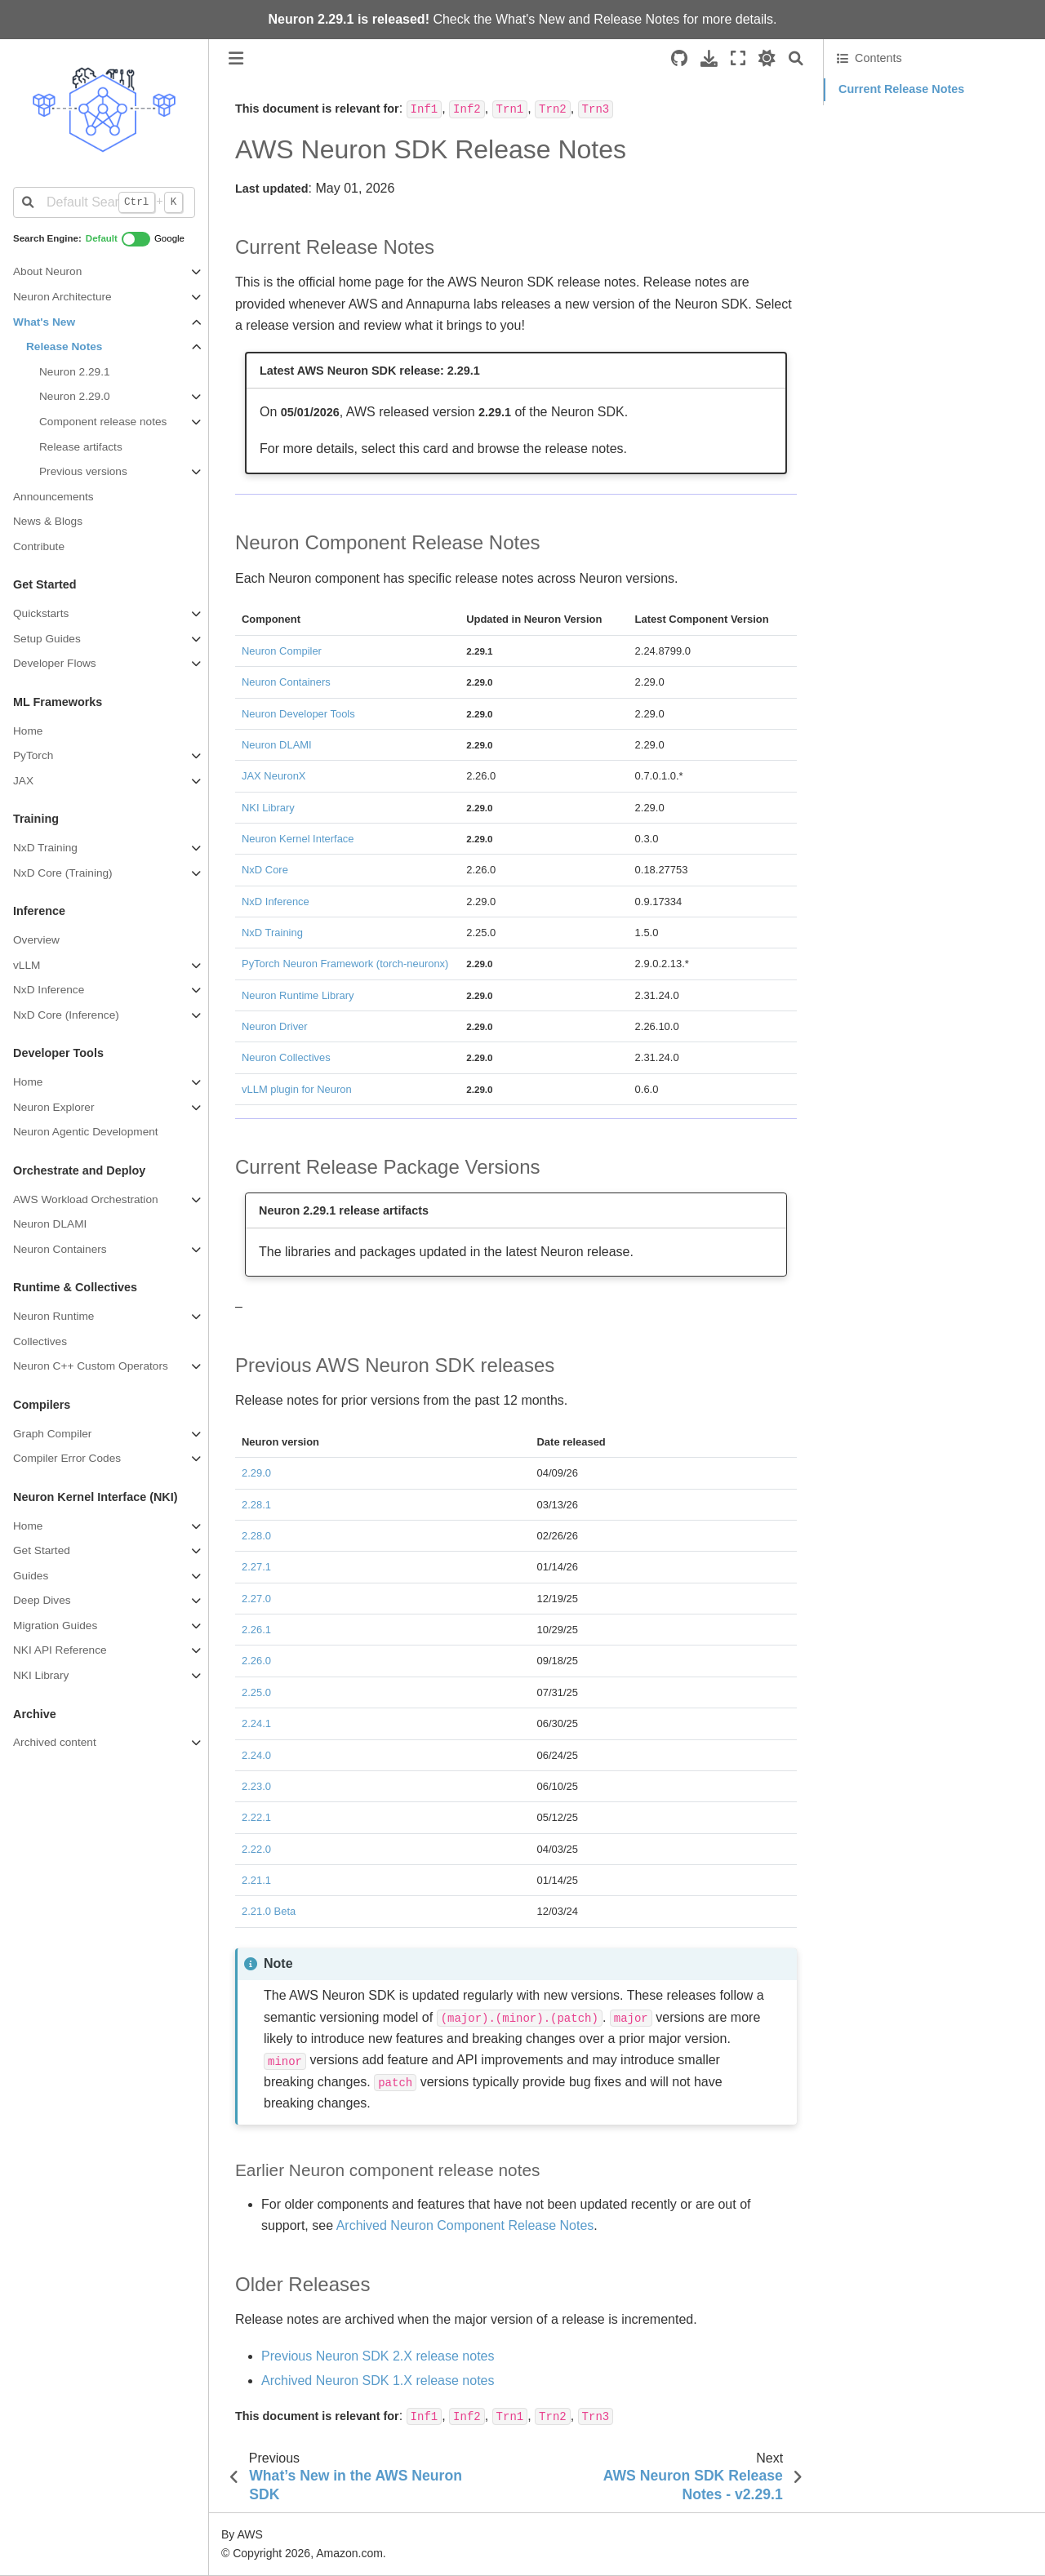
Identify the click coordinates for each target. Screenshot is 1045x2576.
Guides (30, 1576)
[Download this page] (709, 58)
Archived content (54, 1742)
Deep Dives (42, 1600)
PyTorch (33, 755)
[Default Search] (104, 202)
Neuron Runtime (53, 1316)
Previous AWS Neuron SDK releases (933, 156)
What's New (530, 19)
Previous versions (83, 471)
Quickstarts (41, 613)
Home (27, 731)
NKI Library (41, 1675)
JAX (23, 781)
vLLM (26, 965)
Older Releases (877, 179)
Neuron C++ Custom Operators (90, 1366)
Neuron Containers (60, 1249)
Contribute (38, 546)
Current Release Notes (901, 88)
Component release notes (103, 421)
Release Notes (636, 19)
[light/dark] (767, 58)
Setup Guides (47, 639)
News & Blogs (47, 521)
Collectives (40, 1341)
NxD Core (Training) (63, 873)
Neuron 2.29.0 (74, 396)
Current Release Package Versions (928, 134)
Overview (36, 940)
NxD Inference (48, 990)
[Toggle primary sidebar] (236, 58)
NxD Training (45, 848)
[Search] (796, 58)
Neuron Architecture (62, 297)
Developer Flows (54, 663)
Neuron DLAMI (50, 1224)
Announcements (53, 497)
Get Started (41, 1550)
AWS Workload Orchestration (85, 1199)
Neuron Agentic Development (85, 1132)
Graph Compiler (52, 1434)
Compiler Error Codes (67, 1458)
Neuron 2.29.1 (74, 372)
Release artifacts (80, 447)
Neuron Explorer (53, 1107)
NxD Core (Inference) (66, 1015)
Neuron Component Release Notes (928, 111)
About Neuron (47, 271)
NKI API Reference (60, 1650)
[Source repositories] (679, 58)
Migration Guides (55, 1625)
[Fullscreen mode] (738, 58)
